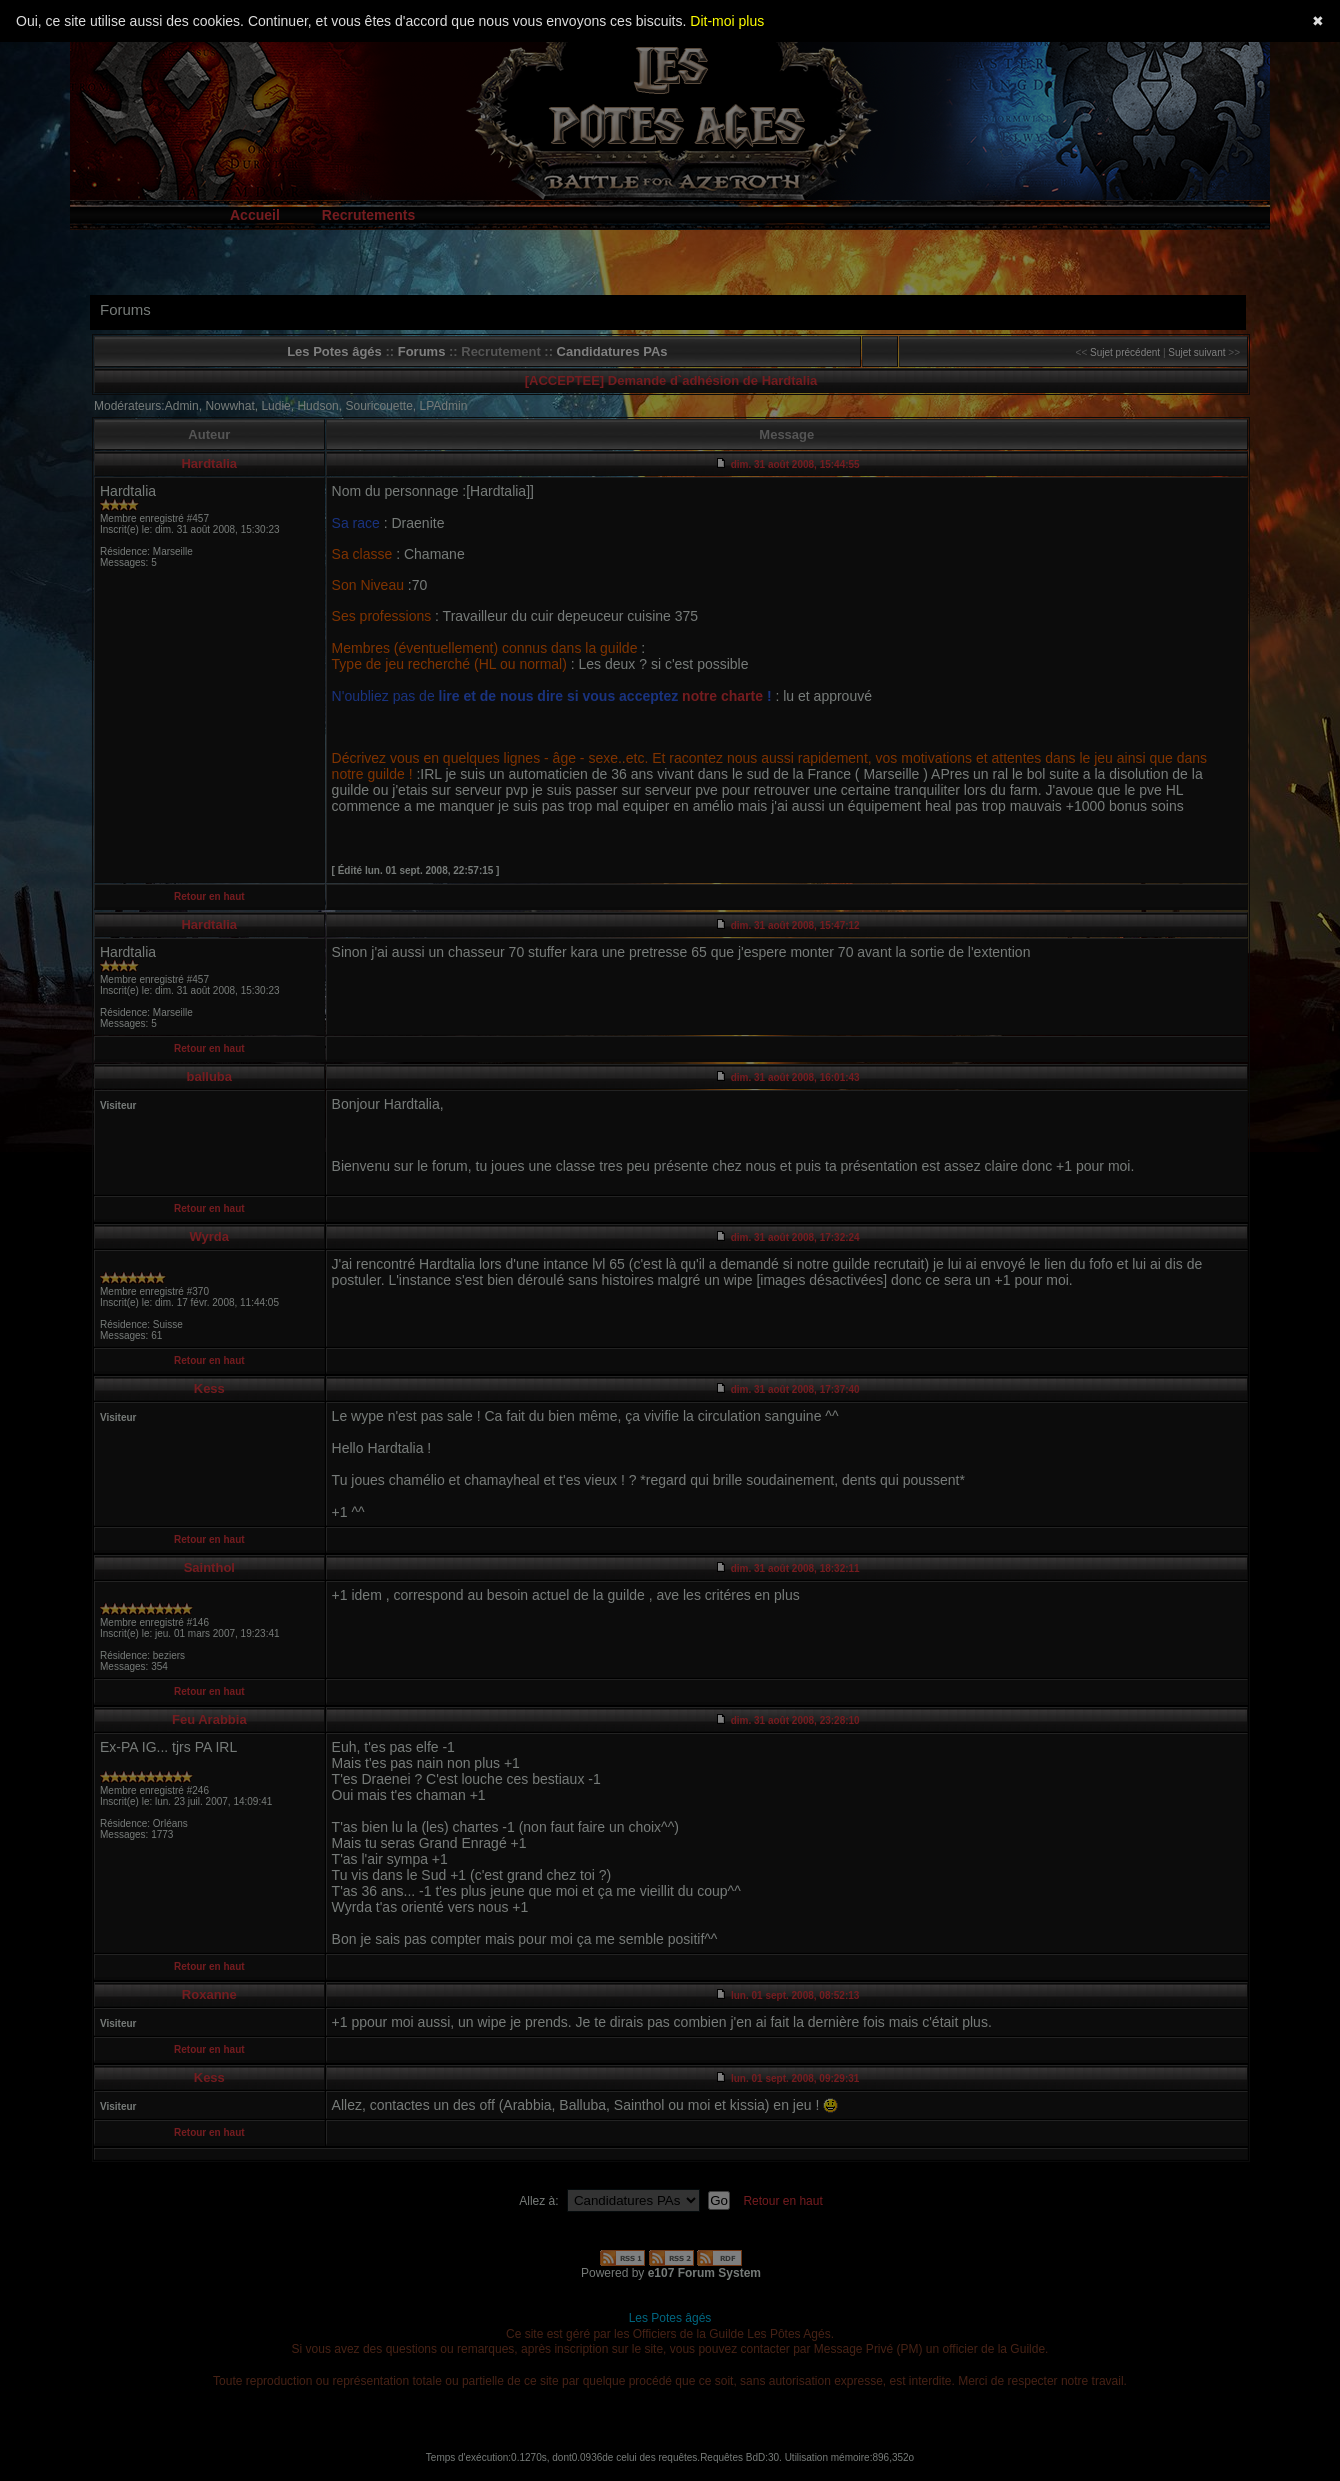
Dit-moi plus (727, 21)
